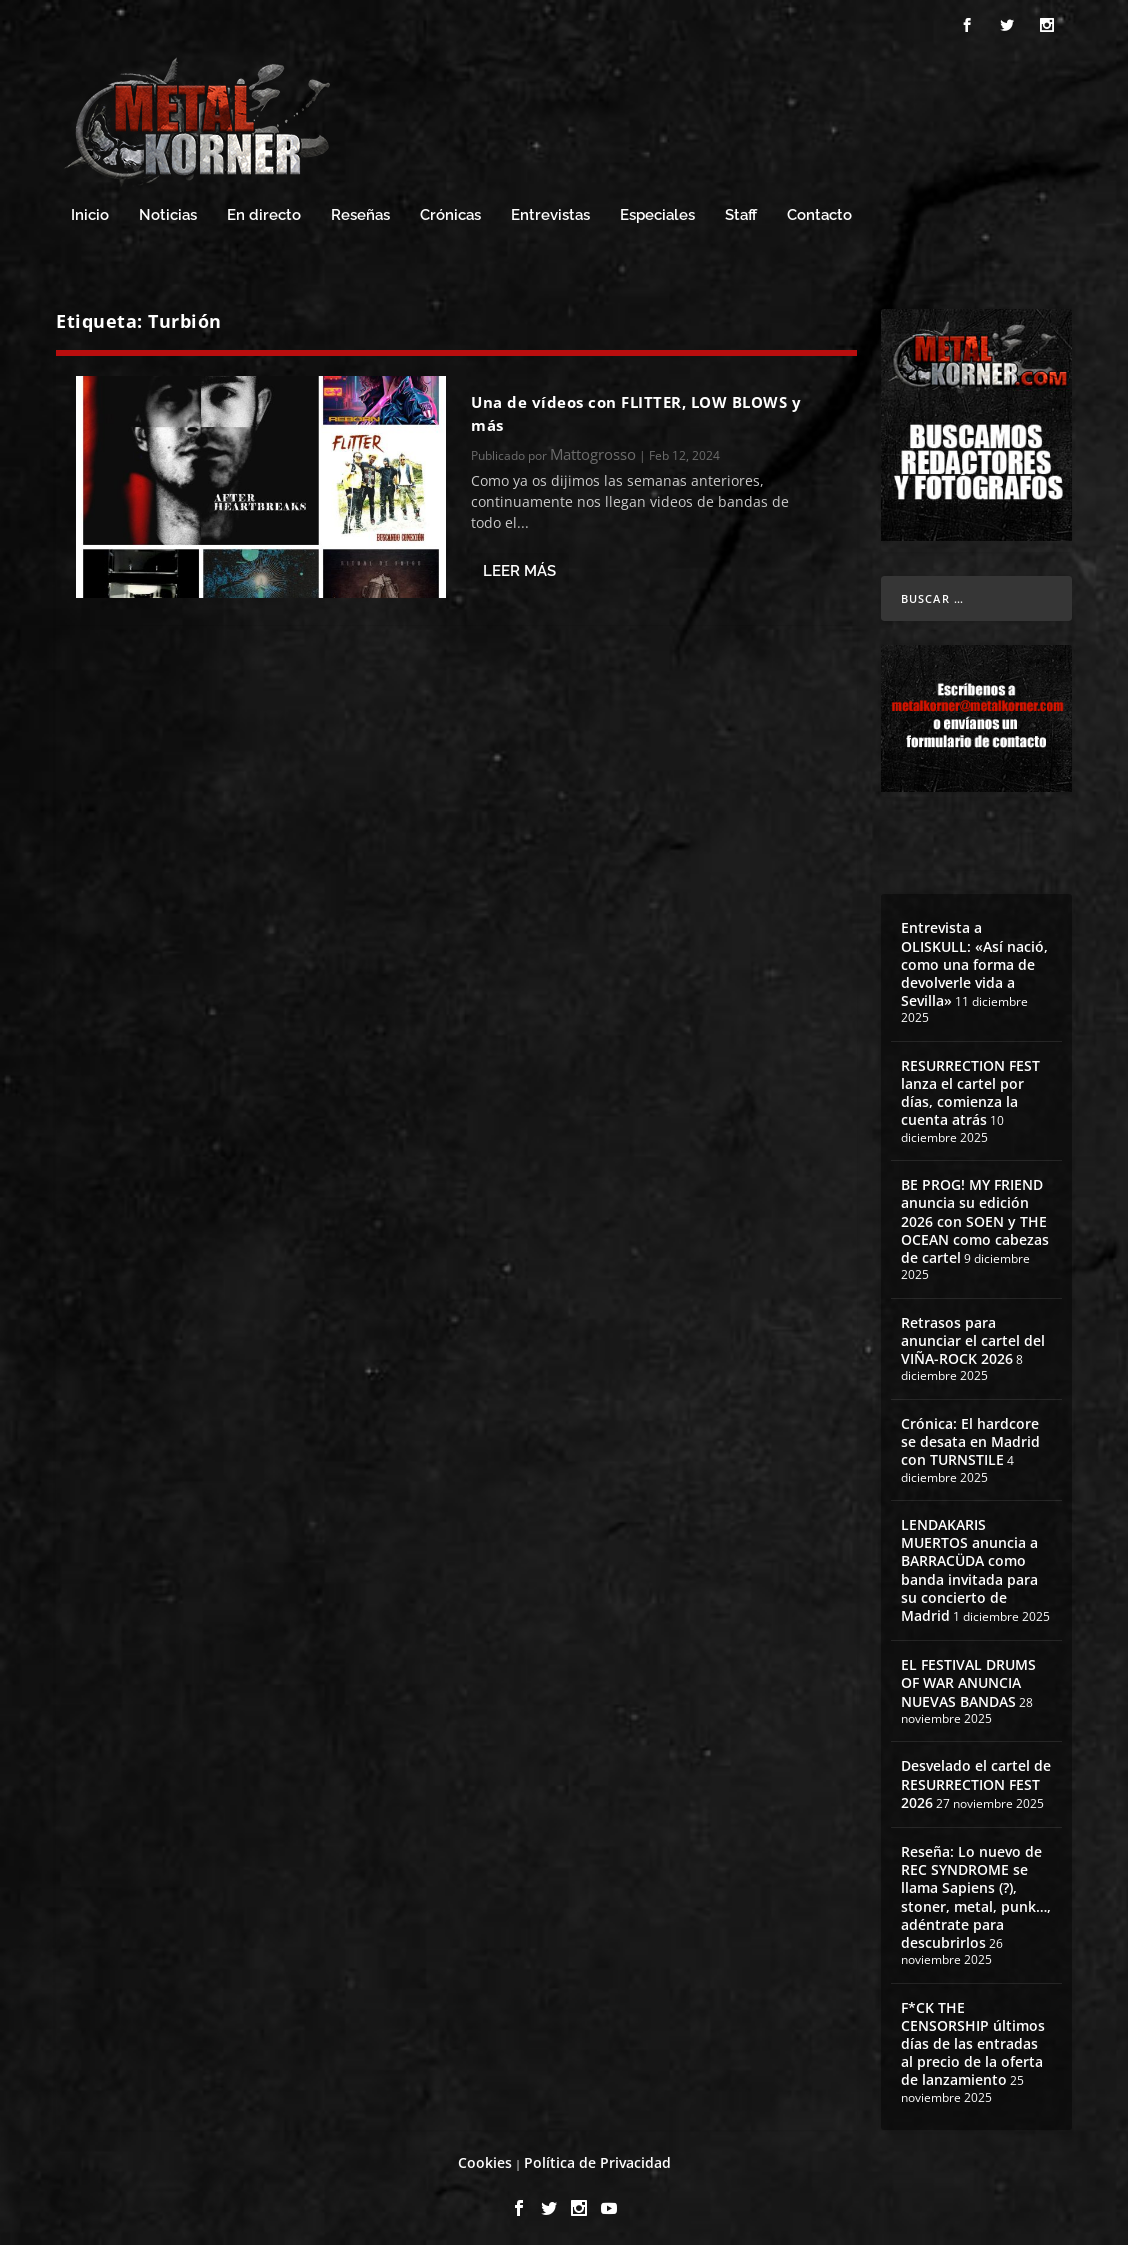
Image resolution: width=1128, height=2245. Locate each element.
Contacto (819, 209)
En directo (264, 209)
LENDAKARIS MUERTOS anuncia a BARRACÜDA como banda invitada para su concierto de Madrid (969, 1564)
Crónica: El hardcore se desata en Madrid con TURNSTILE (970, 1435)
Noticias (168, 209)
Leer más (519, 566)
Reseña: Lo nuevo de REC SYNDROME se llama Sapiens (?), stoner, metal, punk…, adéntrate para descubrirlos (976, 1891)
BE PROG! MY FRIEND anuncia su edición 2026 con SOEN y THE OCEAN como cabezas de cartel (975, 1216)
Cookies (485, 2157)
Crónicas (450, 209)
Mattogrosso (593, 448)
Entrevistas (550, 209)
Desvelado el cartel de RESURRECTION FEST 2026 (976, 1778)
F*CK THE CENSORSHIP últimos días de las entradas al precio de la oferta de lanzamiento (973, 2038)
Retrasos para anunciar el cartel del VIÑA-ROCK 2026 (973, 1334)
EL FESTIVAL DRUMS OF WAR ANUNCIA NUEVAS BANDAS (968, 1677)
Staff (741, 209)
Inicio (90, 209)
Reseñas (360, 209)
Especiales (657, 209)
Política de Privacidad (597, 2157)
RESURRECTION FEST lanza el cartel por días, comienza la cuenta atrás (970, 1087)
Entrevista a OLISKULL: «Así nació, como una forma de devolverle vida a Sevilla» (974, 959)
